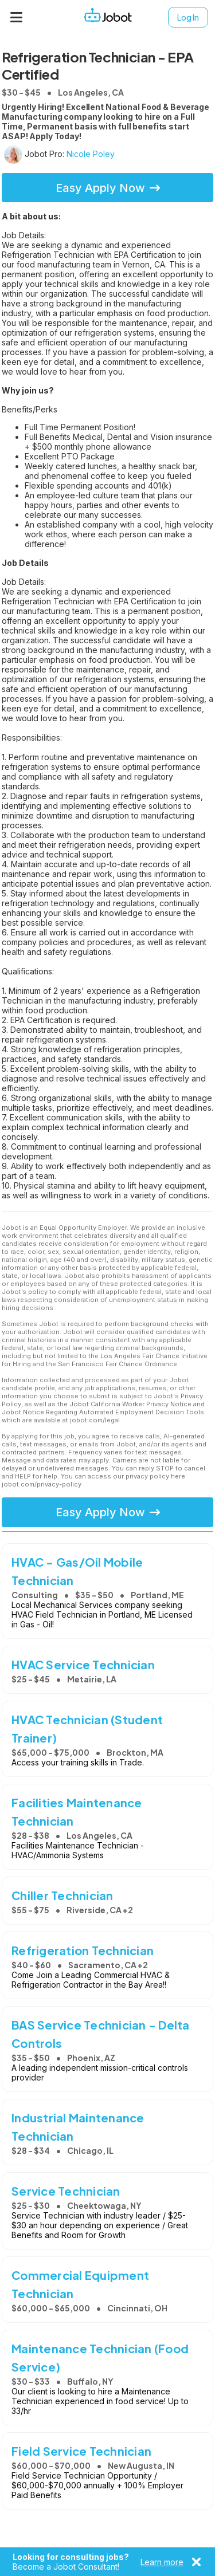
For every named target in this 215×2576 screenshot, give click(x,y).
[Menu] (16, 17)
